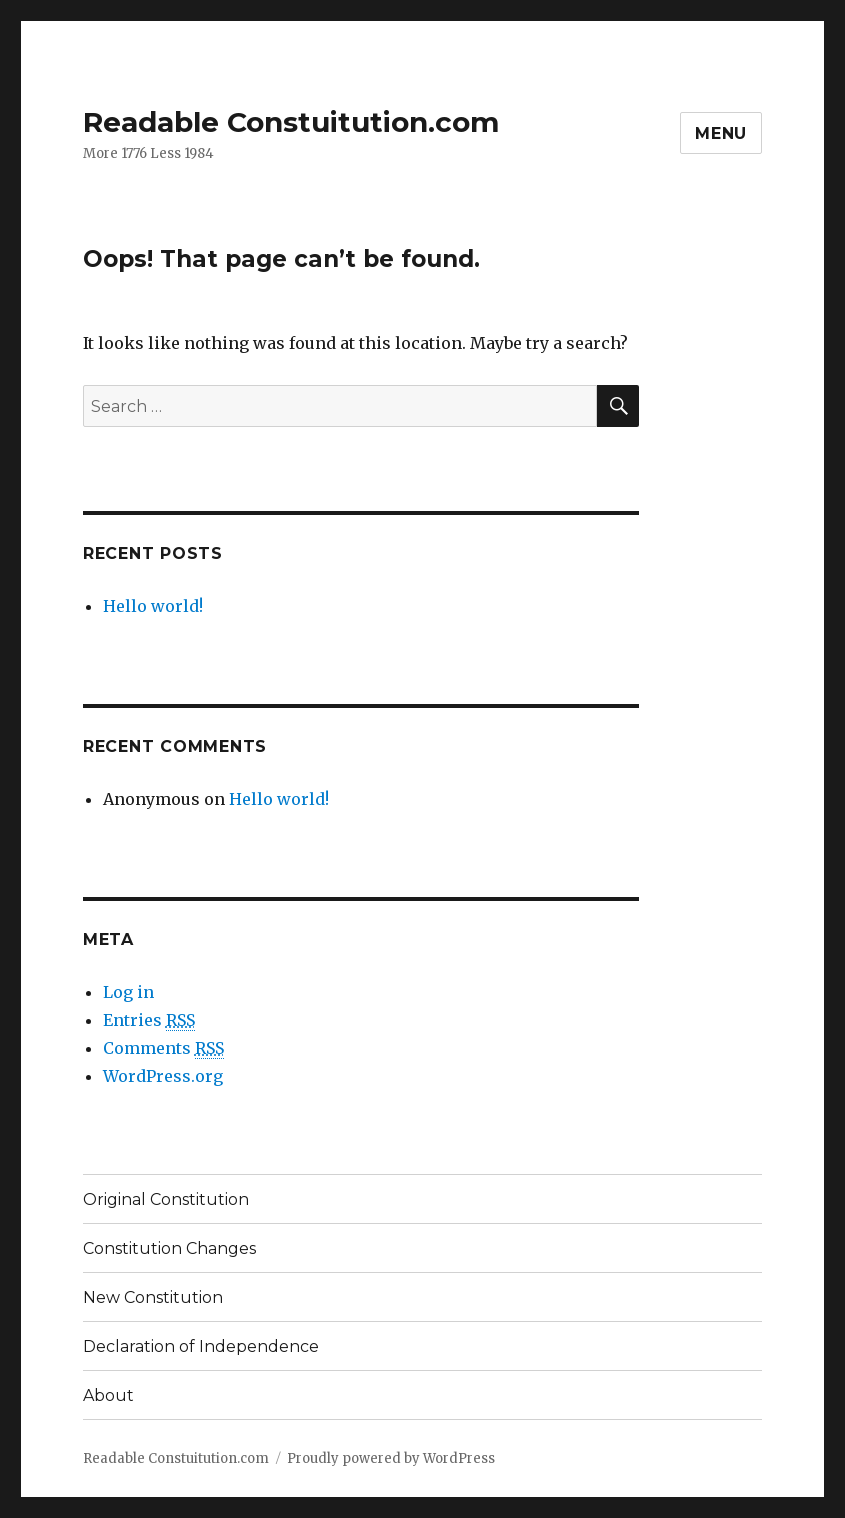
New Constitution (153, 1297)
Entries (149, 1020)
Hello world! (153, 606)
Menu (721, 133)
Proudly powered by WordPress (391, 1458)
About (108, 1395)
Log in (128, 992)
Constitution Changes (169, 1248)
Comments (163, 1048)
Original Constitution (166, 1199)
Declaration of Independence (201, 1346)
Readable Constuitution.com (291, 122)
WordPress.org (163, 1076)
